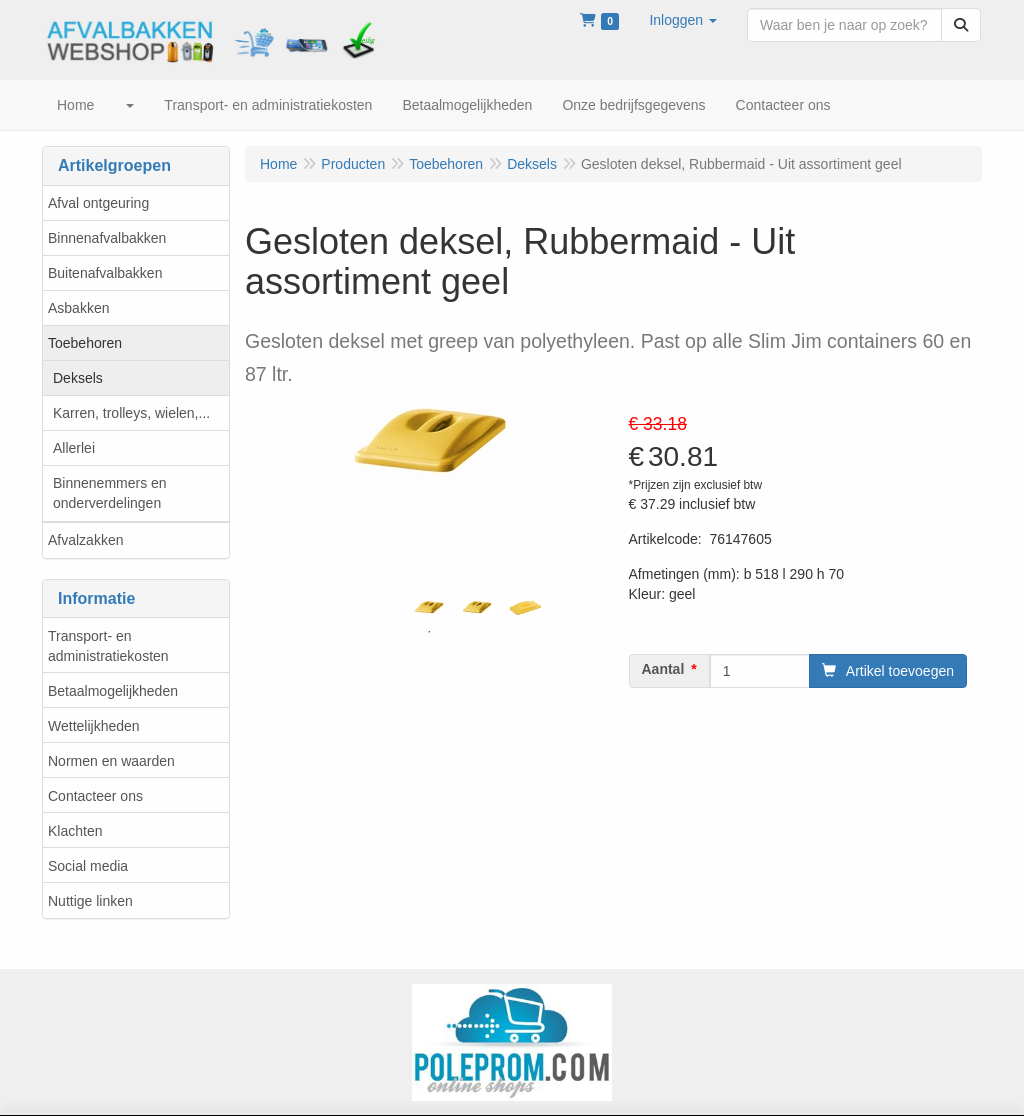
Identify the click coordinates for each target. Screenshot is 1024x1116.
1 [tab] (429, 632)
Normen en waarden (111, 761)
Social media (88, 866)
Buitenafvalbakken (105, 273)
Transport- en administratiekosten (108, 646)
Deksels (78, 378)
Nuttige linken (90, 901)
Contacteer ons (95, 796)
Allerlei (74, 448)
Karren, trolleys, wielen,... (131, 413)
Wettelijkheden (94, 726)
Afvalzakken (85, 540)
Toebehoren (85, 343)
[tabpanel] (429, 607)
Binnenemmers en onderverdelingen (110, 493)
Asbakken (78, 308)
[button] (683, 20)
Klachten (75, 831)
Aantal (663, 669)
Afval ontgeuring (98, 203)
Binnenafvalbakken (107, 238)
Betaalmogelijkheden (113, 691)
